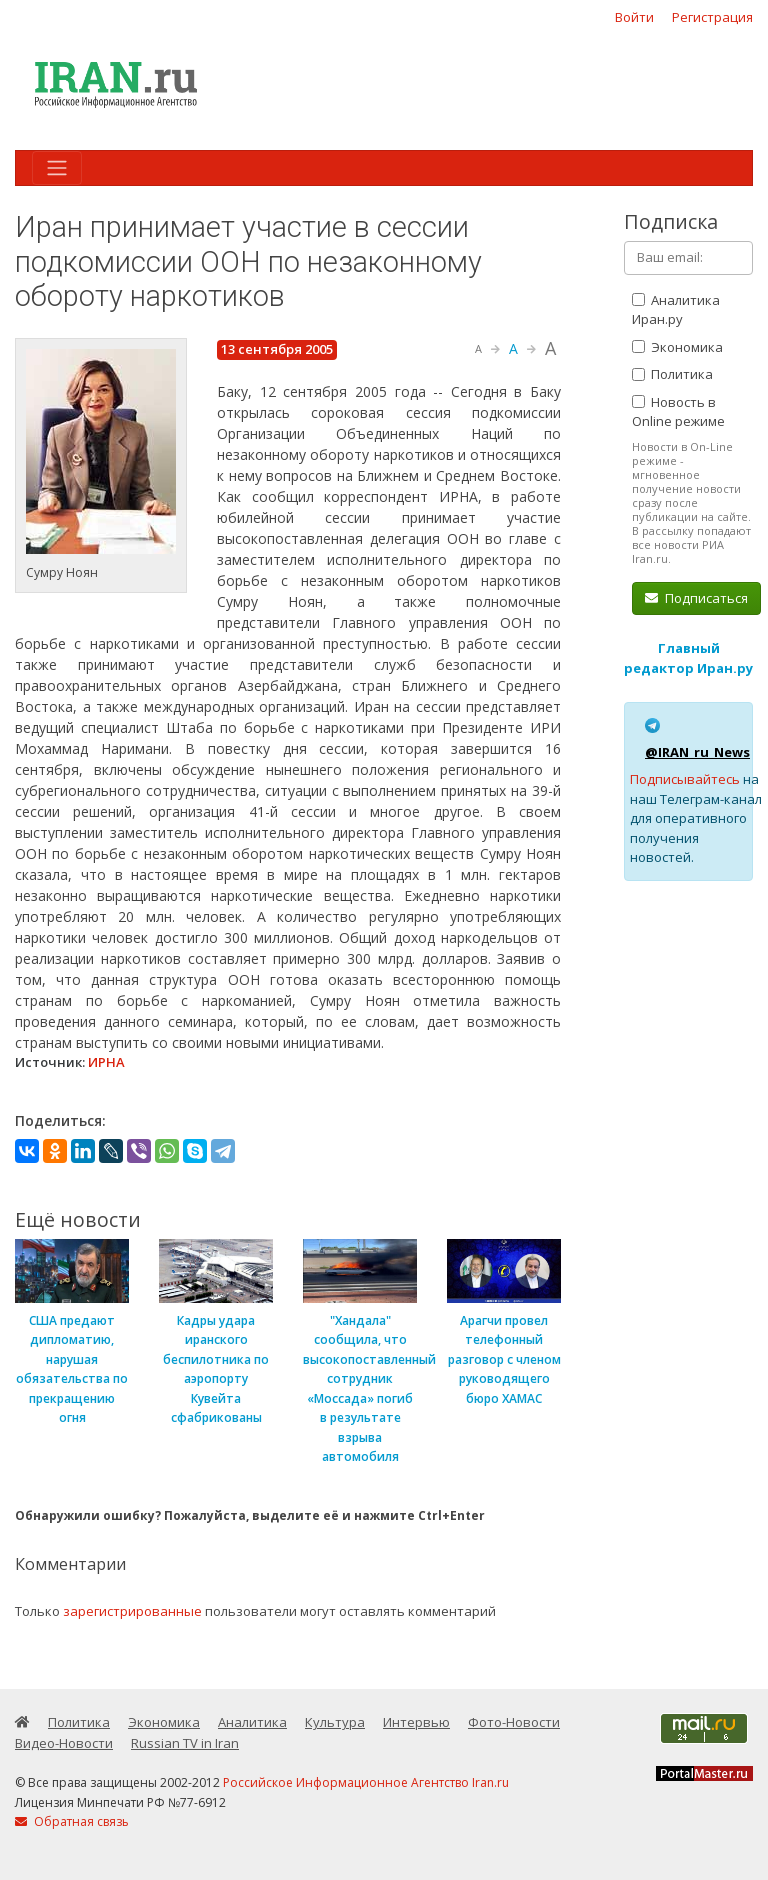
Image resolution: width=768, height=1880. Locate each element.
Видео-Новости (64, 1743)
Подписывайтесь (685, 779)
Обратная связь (72, 1821)
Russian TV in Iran (185, 1743)
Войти (634, 17)
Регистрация (712, 17)
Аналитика (252, 1722)
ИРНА (106, 1062)
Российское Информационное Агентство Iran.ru (366, 1782)
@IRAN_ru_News (697, 752)
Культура (335, 1722)
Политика (672, 374)
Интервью (416, 1722)
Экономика (677, 347)
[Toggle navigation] (57, 168)
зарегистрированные (132, 1611)
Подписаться (696, 598)
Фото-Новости (514, 1722)
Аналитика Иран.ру (676, 310)
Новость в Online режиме (678, 412)
